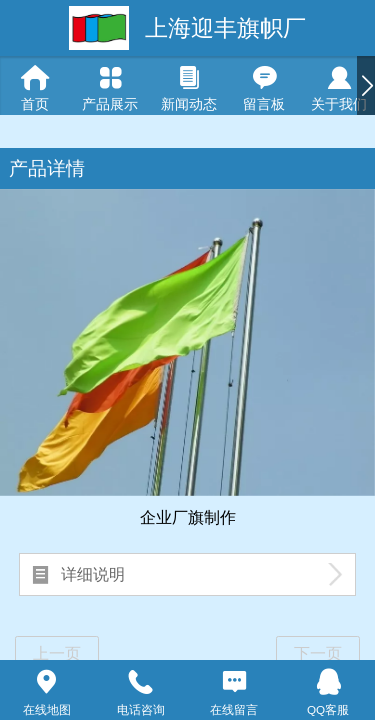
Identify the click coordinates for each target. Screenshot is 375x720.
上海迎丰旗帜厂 (225, 28)
